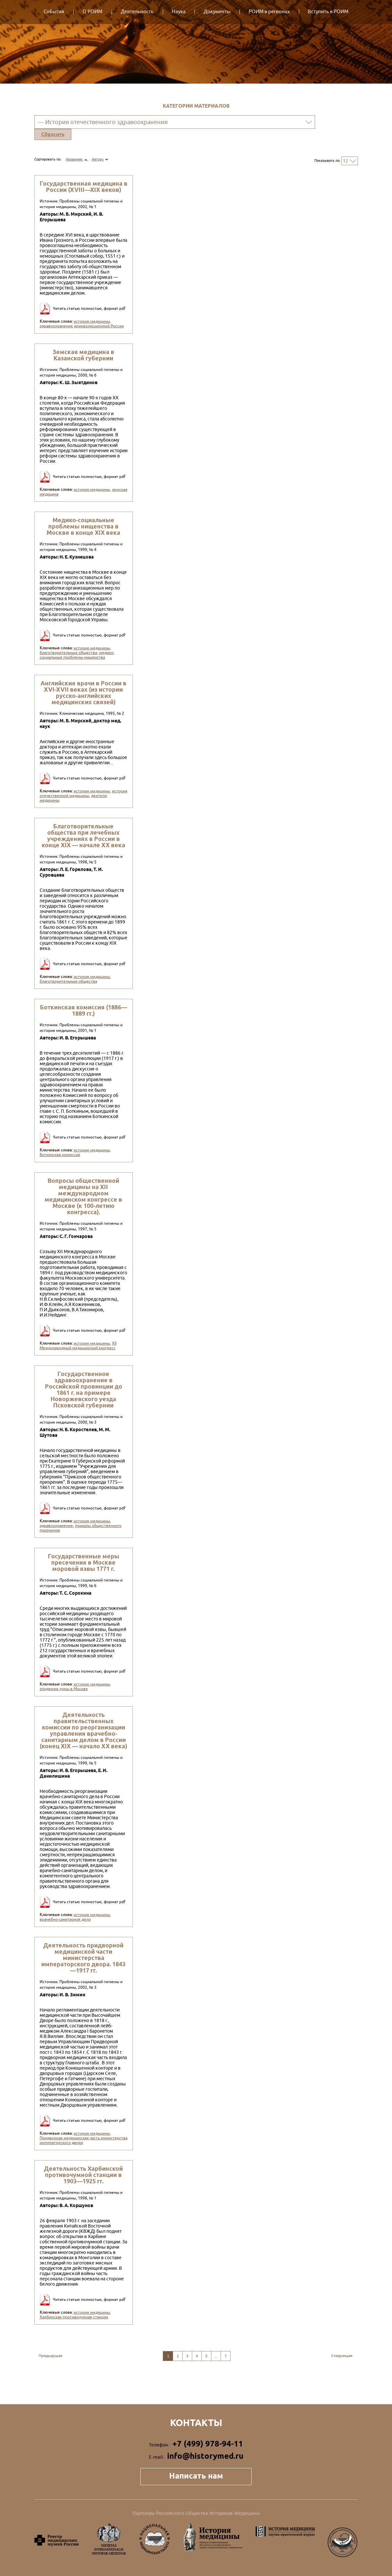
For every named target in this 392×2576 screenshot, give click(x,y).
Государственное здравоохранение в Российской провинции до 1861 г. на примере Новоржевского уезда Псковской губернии (83, 1389)
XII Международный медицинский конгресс (78, 1346)
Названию (77, 159)
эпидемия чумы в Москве (64, 1688)
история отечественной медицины (83, 793)
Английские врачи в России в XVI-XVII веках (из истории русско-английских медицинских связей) (83, 693)
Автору (100, 159)
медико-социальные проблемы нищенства (77, 655)
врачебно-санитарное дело (65, 1919)
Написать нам (196, 2476)
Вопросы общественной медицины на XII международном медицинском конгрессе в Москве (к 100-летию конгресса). (83, 1196)
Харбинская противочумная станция (74, 2317)
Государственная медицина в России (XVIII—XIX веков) (83, 186)
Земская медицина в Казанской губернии (83, 355)
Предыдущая (50, 2355)
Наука (179, 12)
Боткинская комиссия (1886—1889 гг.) (83, 1010)
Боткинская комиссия (60, 1154)
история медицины (92, 321)
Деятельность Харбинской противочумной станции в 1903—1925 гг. (83, 2175)
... (215, 2356)
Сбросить (52, 134)
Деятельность (137, 12)
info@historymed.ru (205, 2456)
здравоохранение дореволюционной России (82, 326)
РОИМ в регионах (269, 12)
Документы (217, 12)
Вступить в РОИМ (328, 12)
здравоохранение (56, 1525)
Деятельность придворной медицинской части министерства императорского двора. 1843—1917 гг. (83, 1958)
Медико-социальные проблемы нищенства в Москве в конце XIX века (83, 526)
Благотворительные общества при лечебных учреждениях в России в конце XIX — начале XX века (83, 836)
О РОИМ (92, 12)
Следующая (341, 2355)
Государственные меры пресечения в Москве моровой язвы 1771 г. (83, 1562)
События (54, 12)
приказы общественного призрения (81, 1528)
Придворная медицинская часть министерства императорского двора (83, 2140)
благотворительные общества (68, 652)
